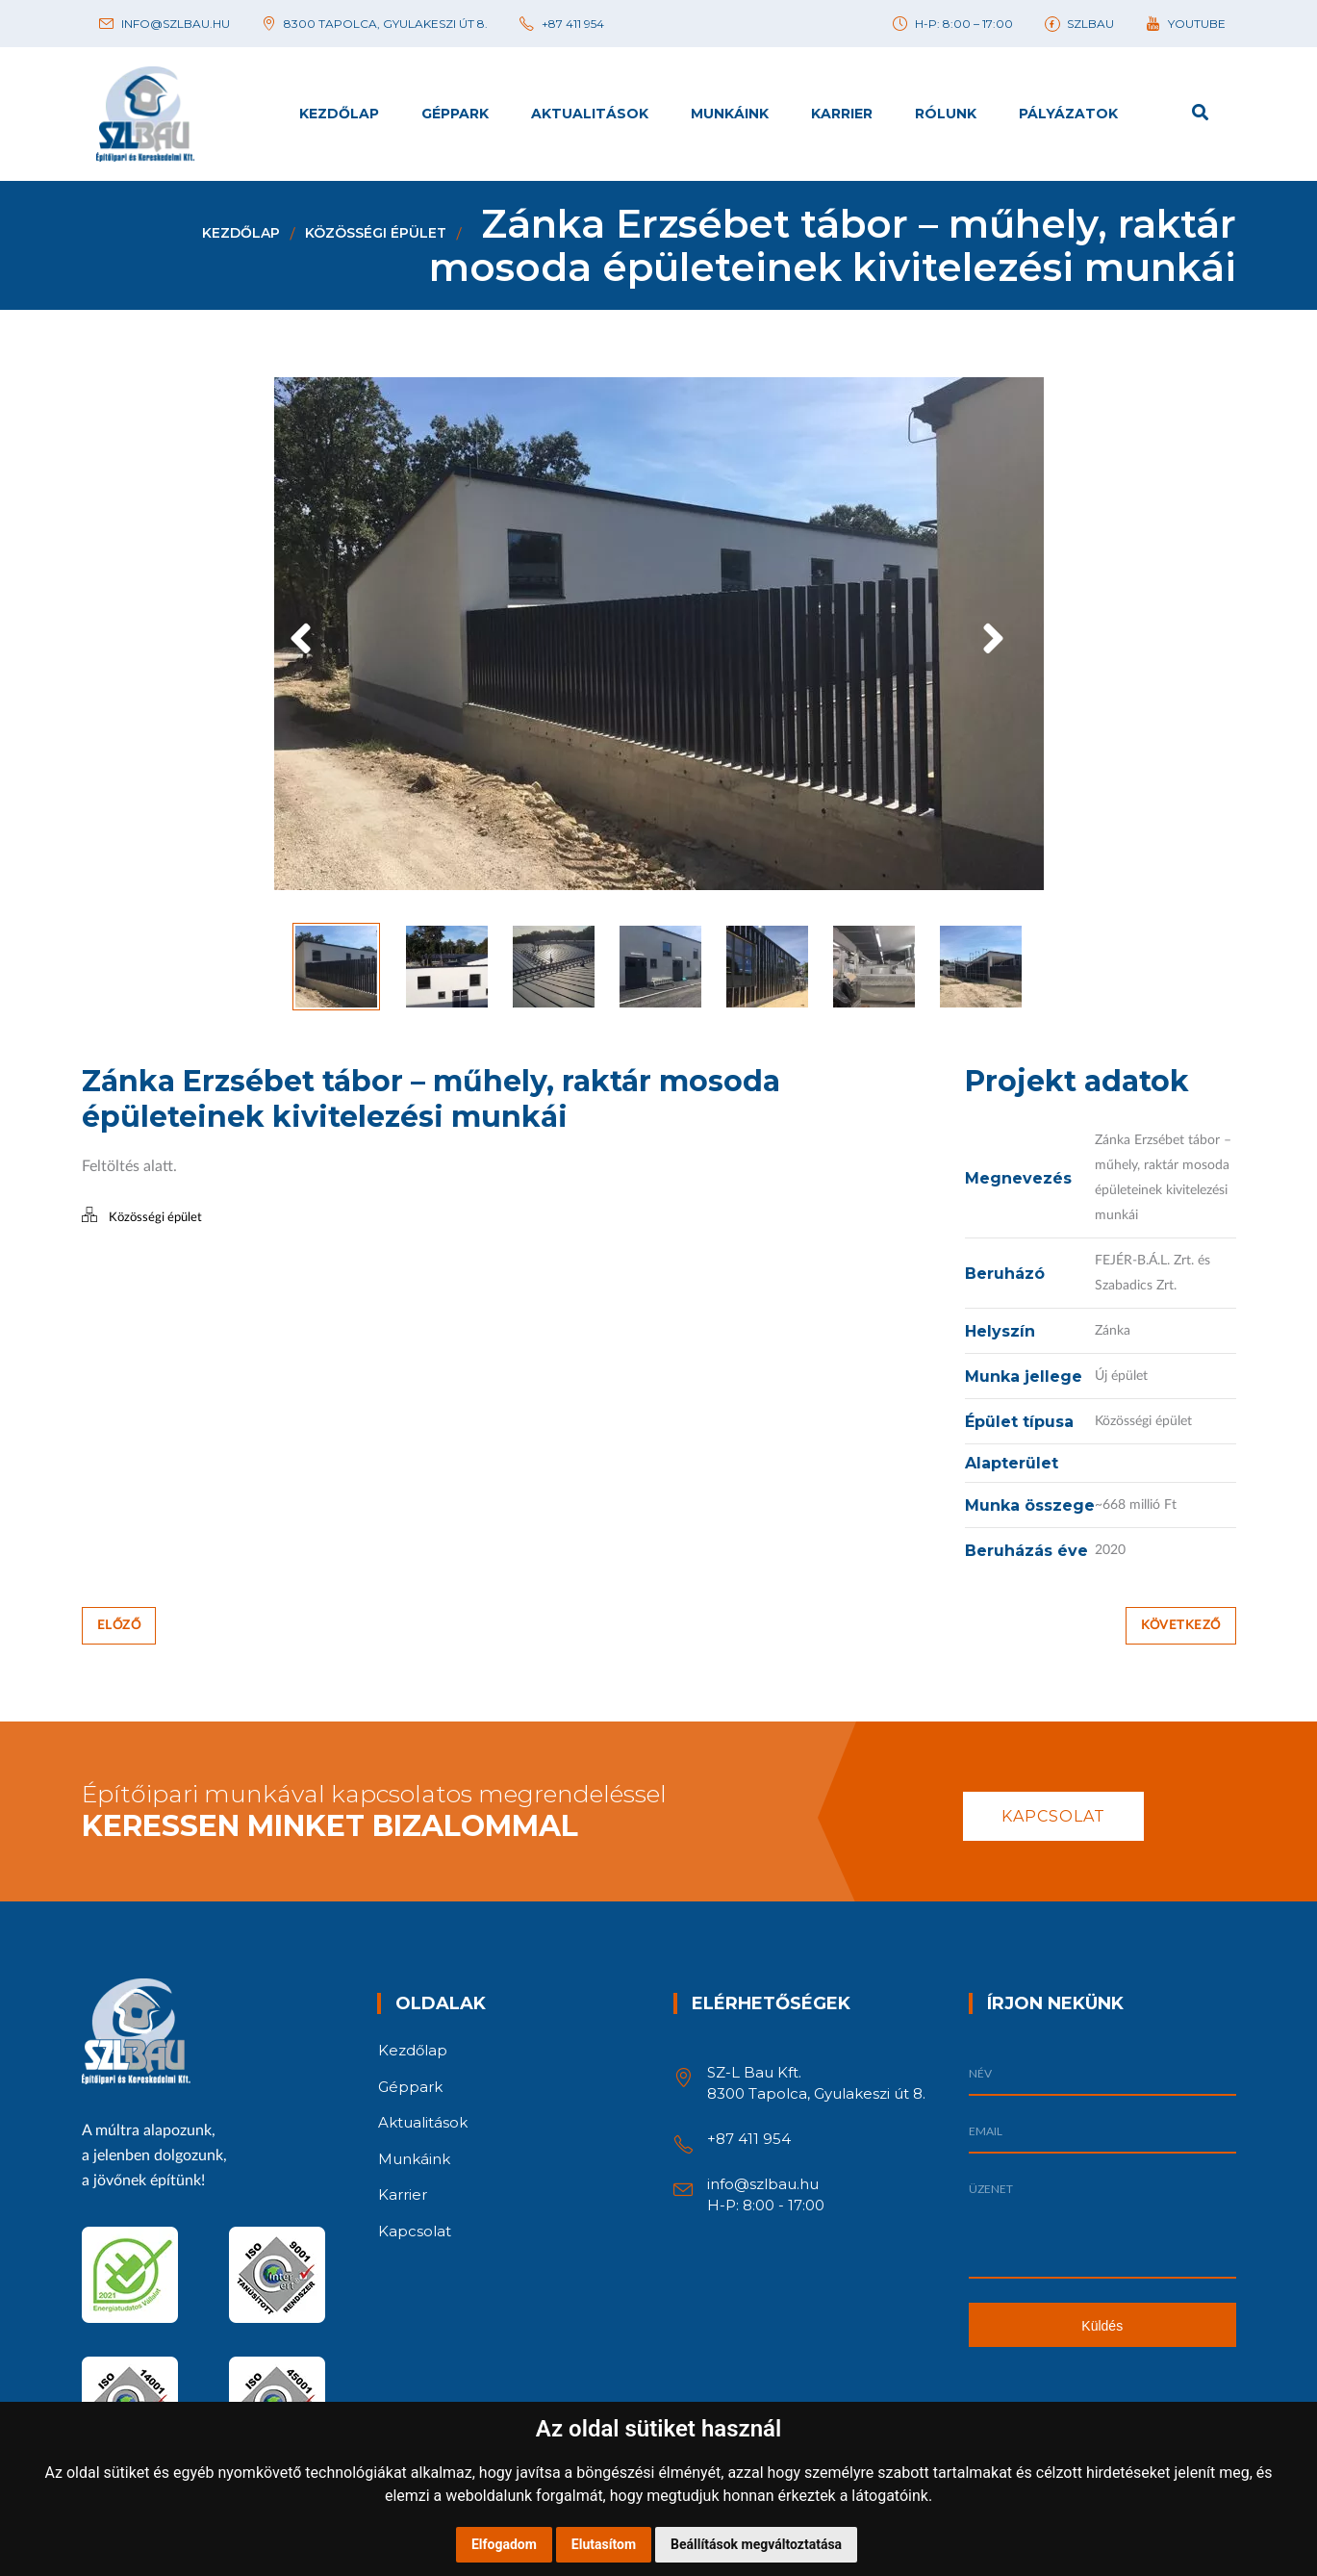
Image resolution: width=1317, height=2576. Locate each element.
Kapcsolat (1053, 1812)
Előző (119, 1622)
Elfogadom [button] (504, 2544)
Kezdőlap (241, 233)
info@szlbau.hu (763, 2180)
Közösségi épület (375, 233)
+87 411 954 (749, 2135)
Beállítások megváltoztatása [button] (756, 2544)
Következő (1181, 1622)
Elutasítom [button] (603, 2544)
